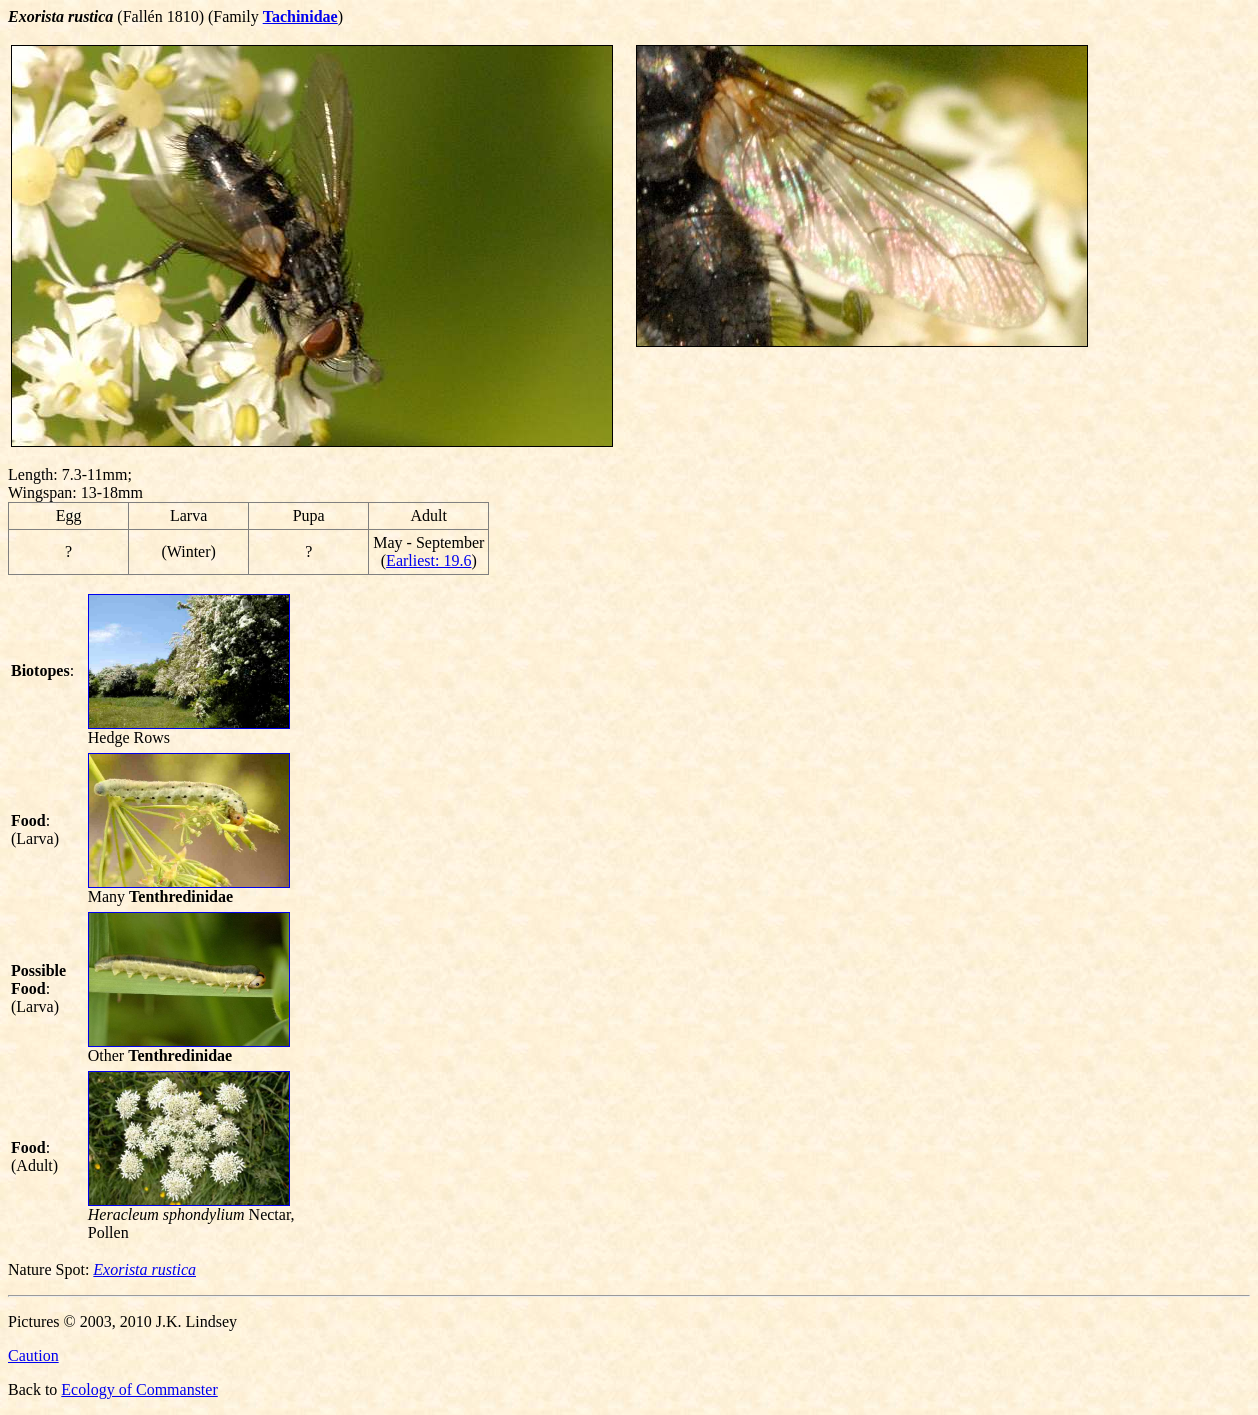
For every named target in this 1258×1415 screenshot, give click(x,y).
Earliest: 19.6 (428, 560)
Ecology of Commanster (139, 1389)
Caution (33, 1355)
